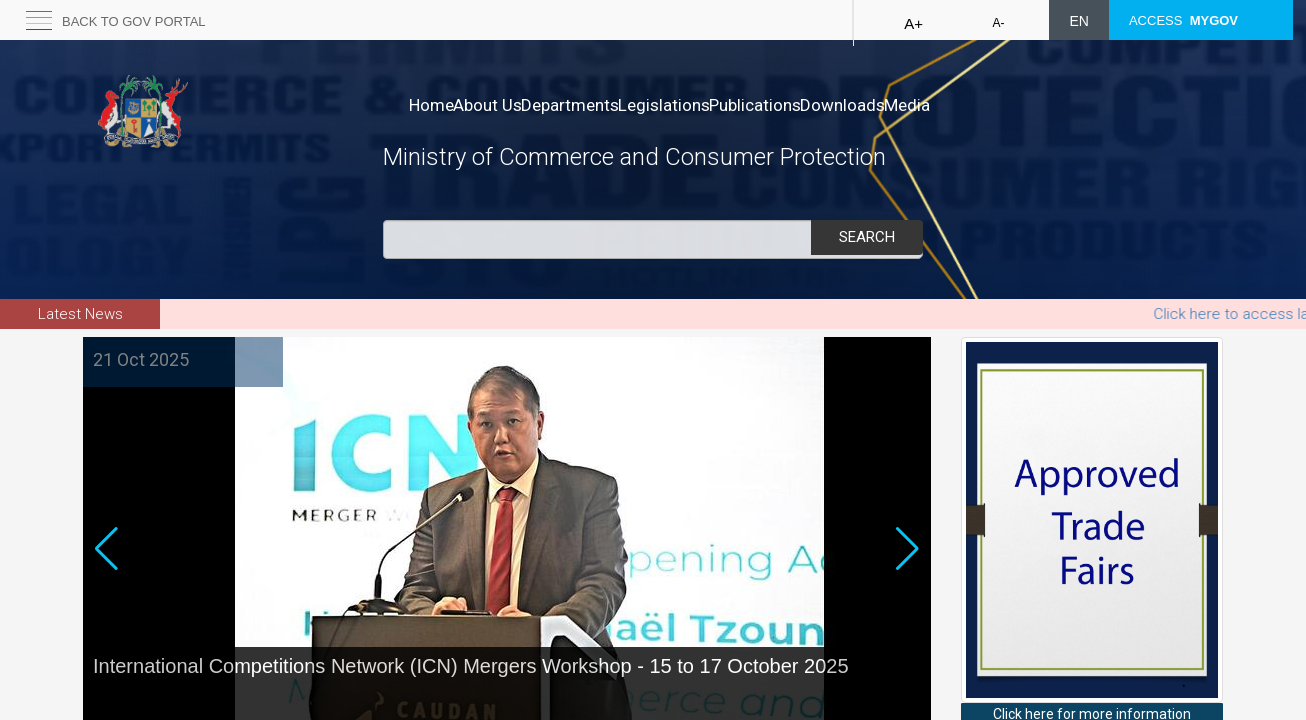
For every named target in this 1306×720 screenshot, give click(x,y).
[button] (907, 584)
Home (431, 105)
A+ (913, 23)
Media (1033, 105)
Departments (612, 105)
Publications (839, 105)
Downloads (947, 105)
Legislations (727, 105)
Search (867, 237)
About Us (508, 105)
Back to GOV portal (134, 21)
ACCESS (1183, 20)
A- (998, 23)
